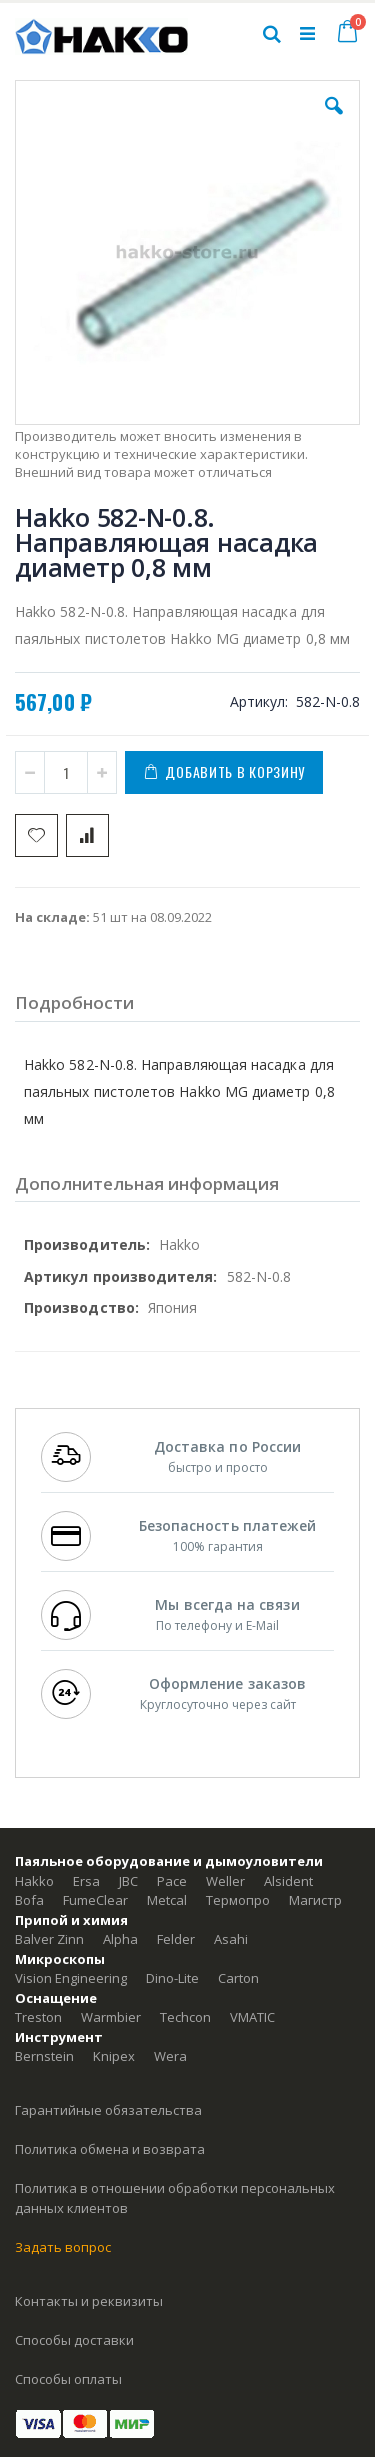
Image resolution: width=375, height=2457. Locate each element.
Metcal (167, 1900)
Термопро (238, 1900)
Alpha (120, 1939)
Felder (176, 1939)
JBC (128, 1881)
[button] (334, 121)
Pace (172, 1881)
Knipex (114, 2056)
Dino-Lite (172, 1978)
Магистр (315, 1900)
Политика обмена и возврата (110, 2149)
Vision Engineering (71, 1978)
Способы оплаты (68, 2379)
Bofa (29, 1900)
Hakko (34, 1881)
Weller (225, 1881)
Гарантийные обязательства (108, 2110)
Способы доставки (74, 2340)
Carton (238, 1978)
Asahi (231, 1939)
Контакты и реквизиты (89, 2301)
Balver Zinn (49, 1939)
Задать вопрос (63, 2247)
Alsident (288, 1881)
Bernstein (44, 2056)
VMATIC (252, 2017)
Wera (170, 2056)
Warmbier (111, 2017)
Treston (38, 2017)
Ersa (86, 1881)
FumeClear (95, 1900)
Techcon (185, 2017)
